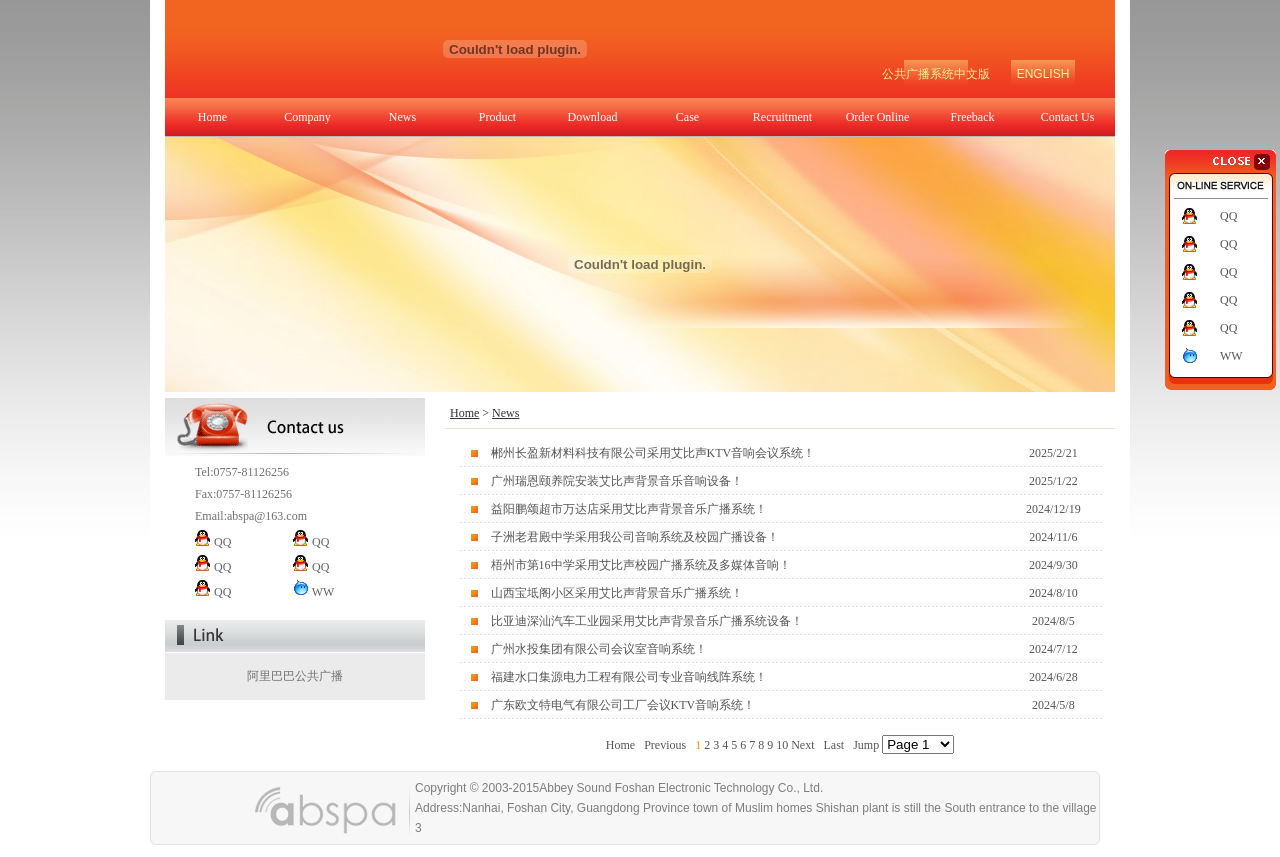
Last (833, 745)
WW (1231, 356)
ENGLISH (1043, 74)
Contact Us (1068, 117)
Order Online (878, 117)
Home (212, 117)
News (402, 117)
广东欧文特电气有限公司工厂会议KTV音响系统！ (623, 705)
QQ (1228, 216)
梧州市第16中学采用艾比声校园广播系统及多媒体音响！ (641, 565)
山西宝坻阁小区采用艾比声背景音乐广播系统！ (617, 593)
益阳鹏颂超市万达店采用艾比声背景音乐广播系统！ (629, 509)
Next (802, 745)
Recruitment (782, 117)
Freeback (973, 117)
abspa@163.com (267, 516)
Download (593, 117)
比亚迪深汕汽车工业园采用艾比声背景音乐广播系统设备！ (647, 621)
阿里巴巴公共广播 (295, 676)
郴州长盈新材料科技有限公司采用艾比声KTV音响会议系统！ (653, 453)
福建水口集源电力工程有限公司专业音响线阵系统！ (629, 677)
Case (687, 117)
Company (307, 117)
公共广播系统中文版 (936, 74)
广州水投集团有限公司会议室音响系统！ (599, 649)
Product (497, 117)
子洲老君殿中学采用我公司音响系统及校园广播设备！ (635, 537)
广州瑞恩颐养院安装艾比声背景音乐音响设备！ (617, 481)
